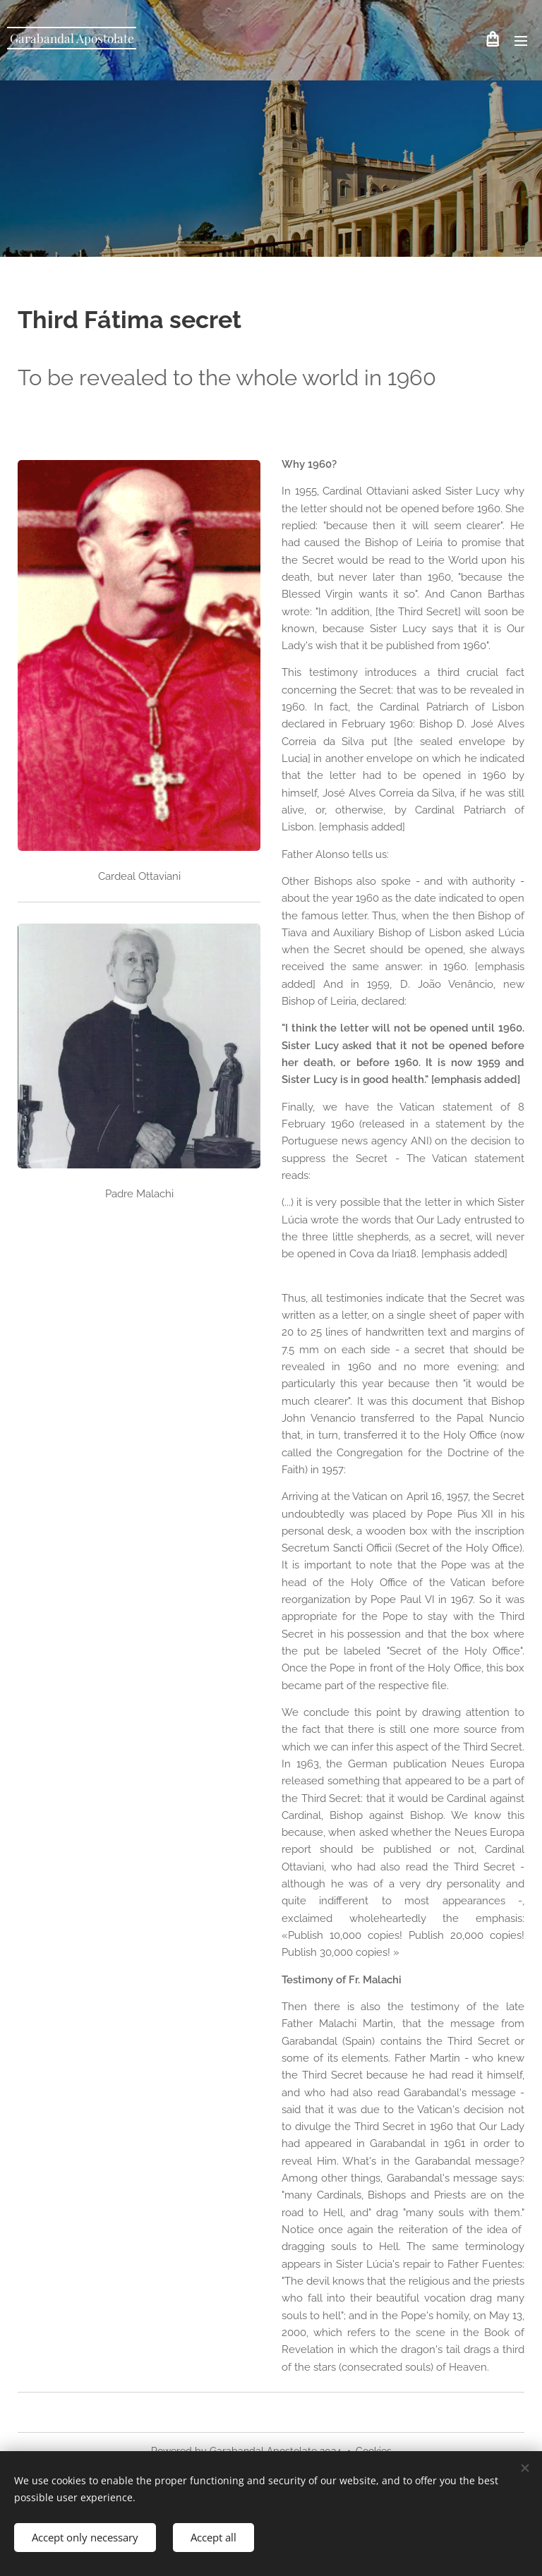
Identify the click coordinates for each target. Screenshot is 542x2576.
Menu (520, 41)
